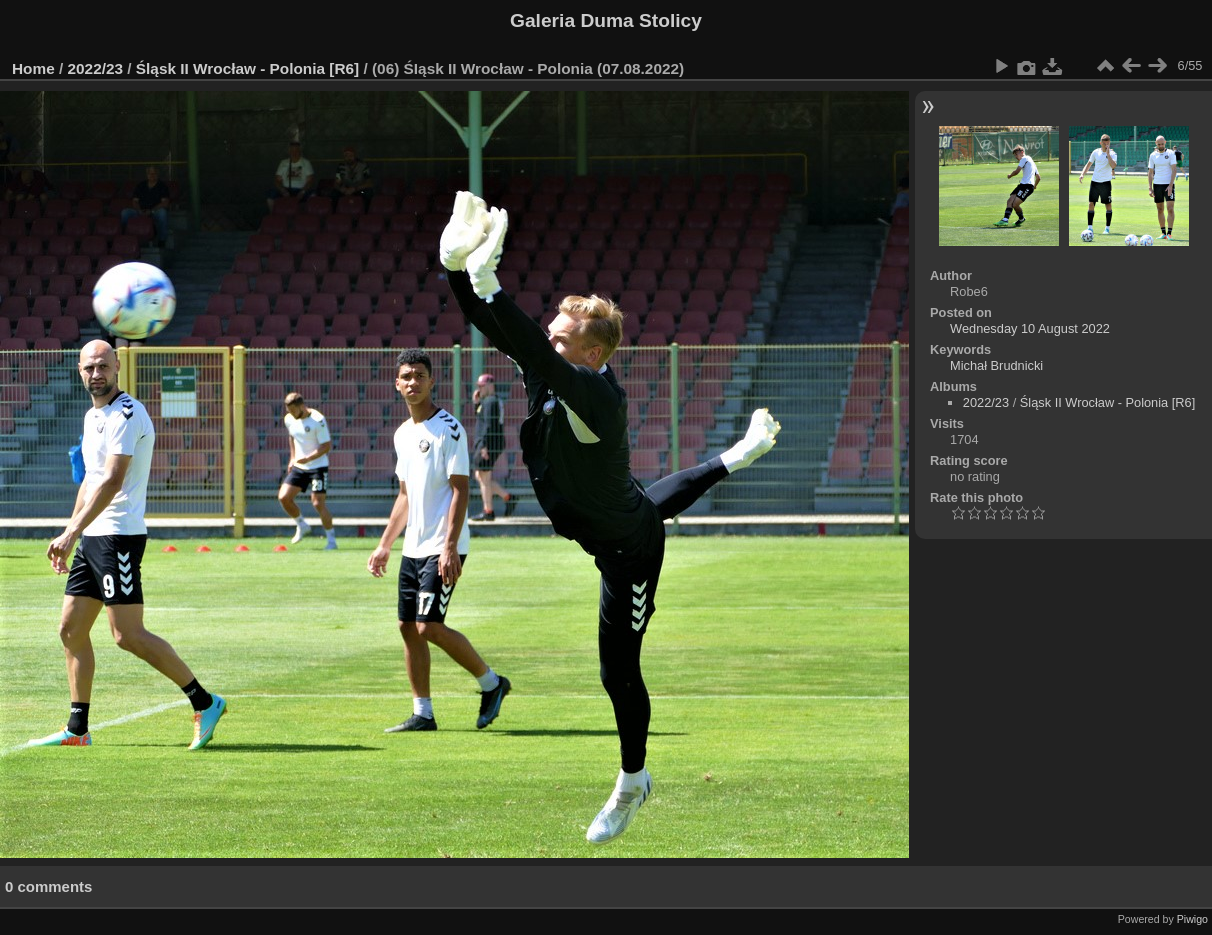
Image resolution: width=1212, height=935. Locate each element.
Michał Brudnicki (996, 365)
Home (33, 68)
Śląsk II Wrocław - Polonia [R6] (247, 68)
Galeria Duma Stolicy (606, 20)
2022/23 (96, 68)
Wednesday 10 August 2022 (1030, 328)
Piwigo (1192, 919)
